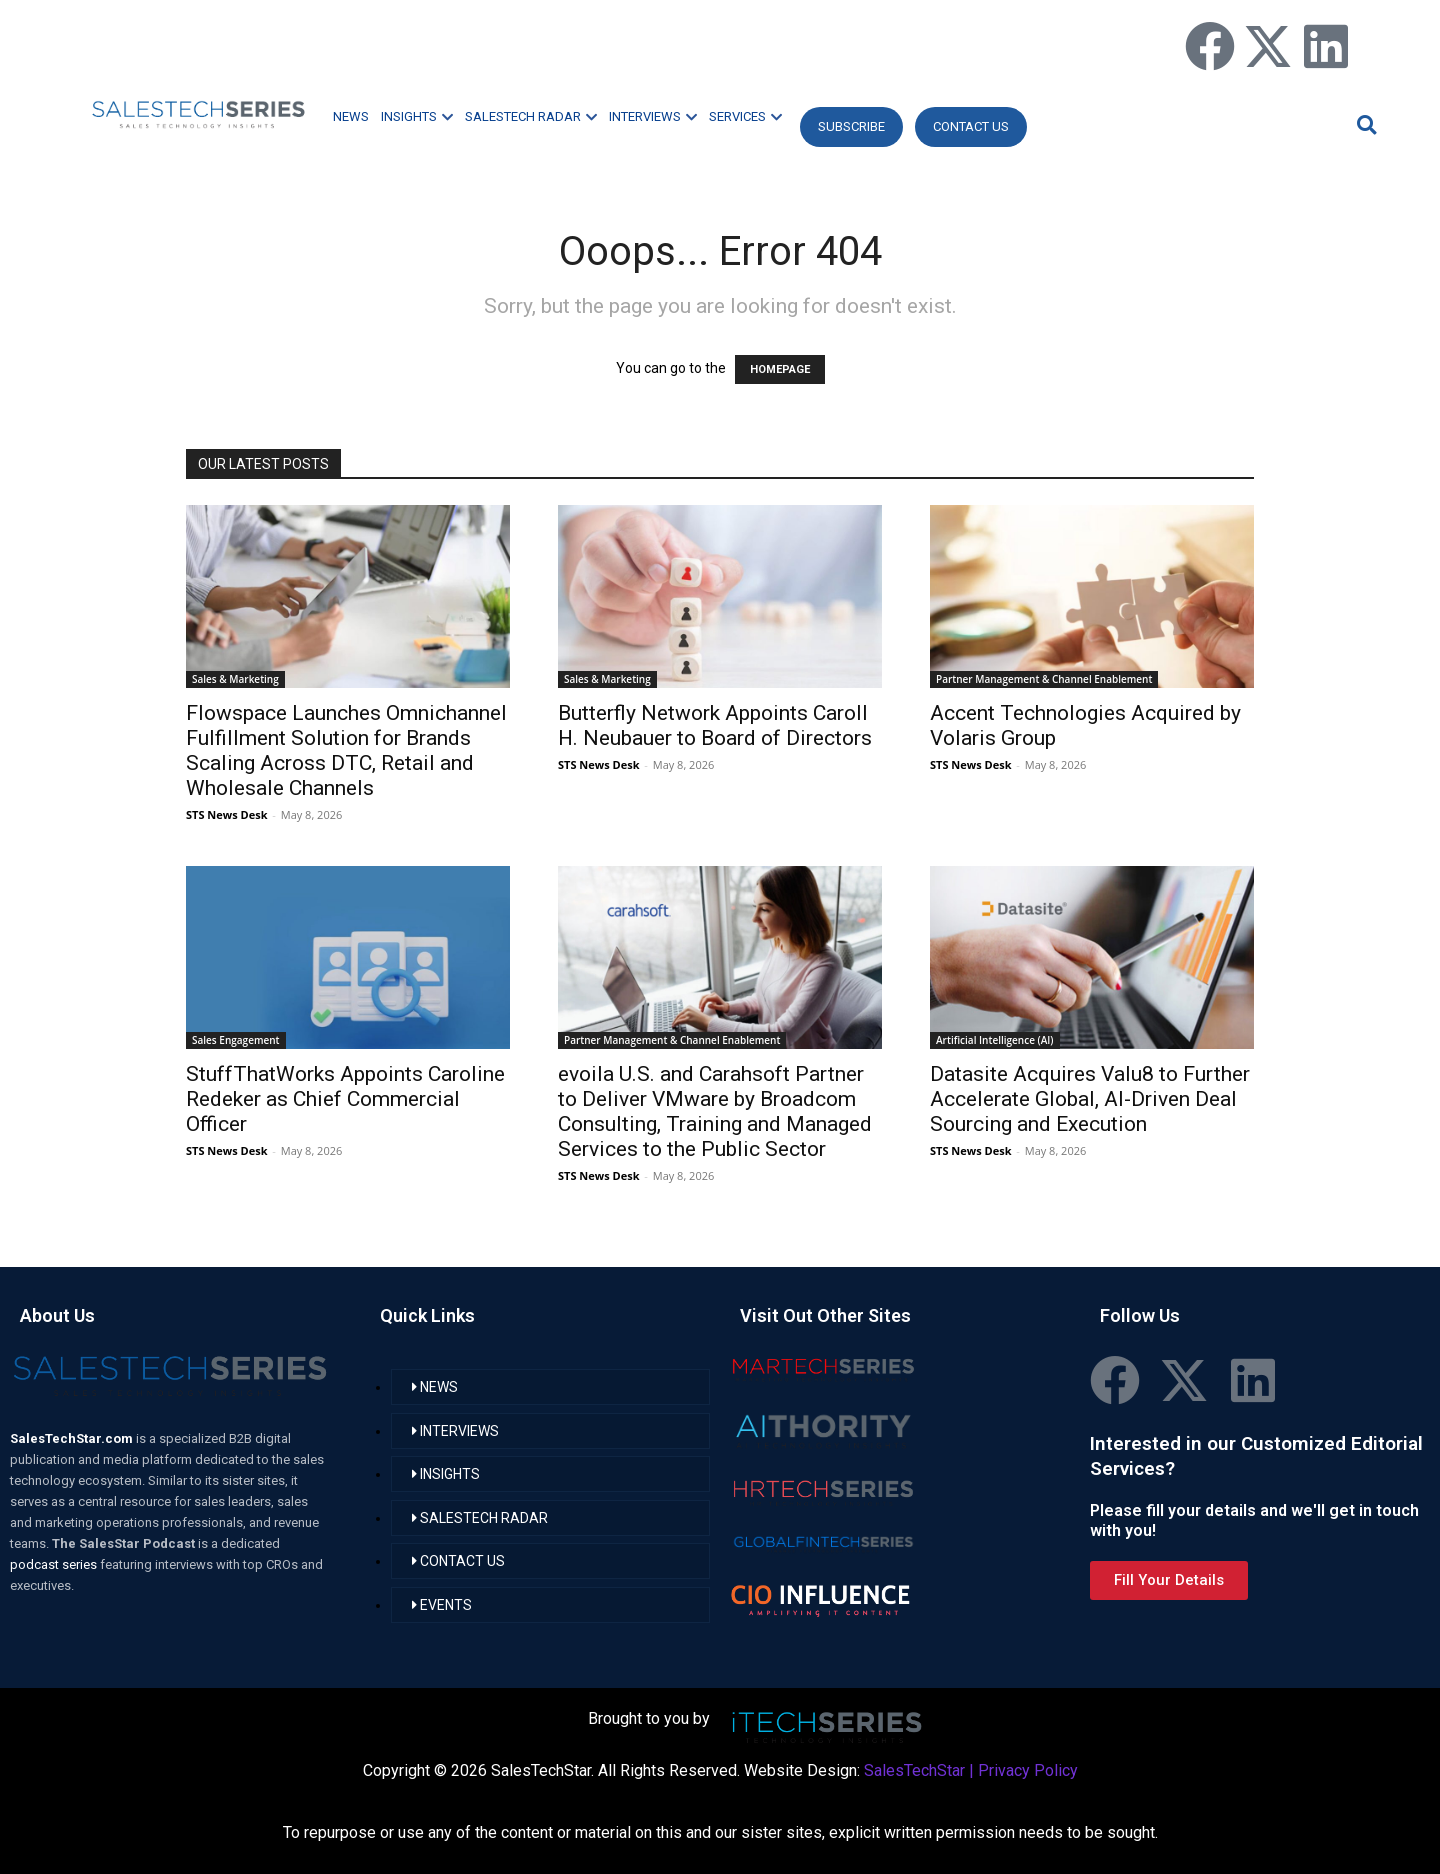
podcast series (55, 1564)
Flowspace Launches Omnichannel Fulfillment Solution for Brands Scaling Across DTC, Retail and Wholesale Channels (346, 750)
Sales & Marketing (235, 679)
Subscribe (851, 126)
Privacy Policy (1028, 1770)
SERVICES (745, 116)
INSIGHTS (417, 116)
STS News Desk (226, 814)
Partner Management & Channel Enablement (1044, 679)
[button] (1364, 124)
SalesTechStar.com (73, 1438)
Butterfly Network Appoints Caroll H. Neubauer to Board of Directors (715, 725)
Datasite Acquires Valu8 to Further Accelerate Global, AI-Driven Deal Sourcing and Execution (1090, 1099)
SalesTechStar (914, 1770)
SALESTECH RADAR (531, 116)
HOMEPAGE (780, 369)
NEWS (351, 116)
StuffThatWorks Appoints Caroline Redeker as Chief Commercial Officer (345, 1099)
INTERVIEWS (653, 116)
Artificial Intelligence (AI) (995, 1040)
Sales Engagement (236, 1040)
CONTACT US (971, 126)
